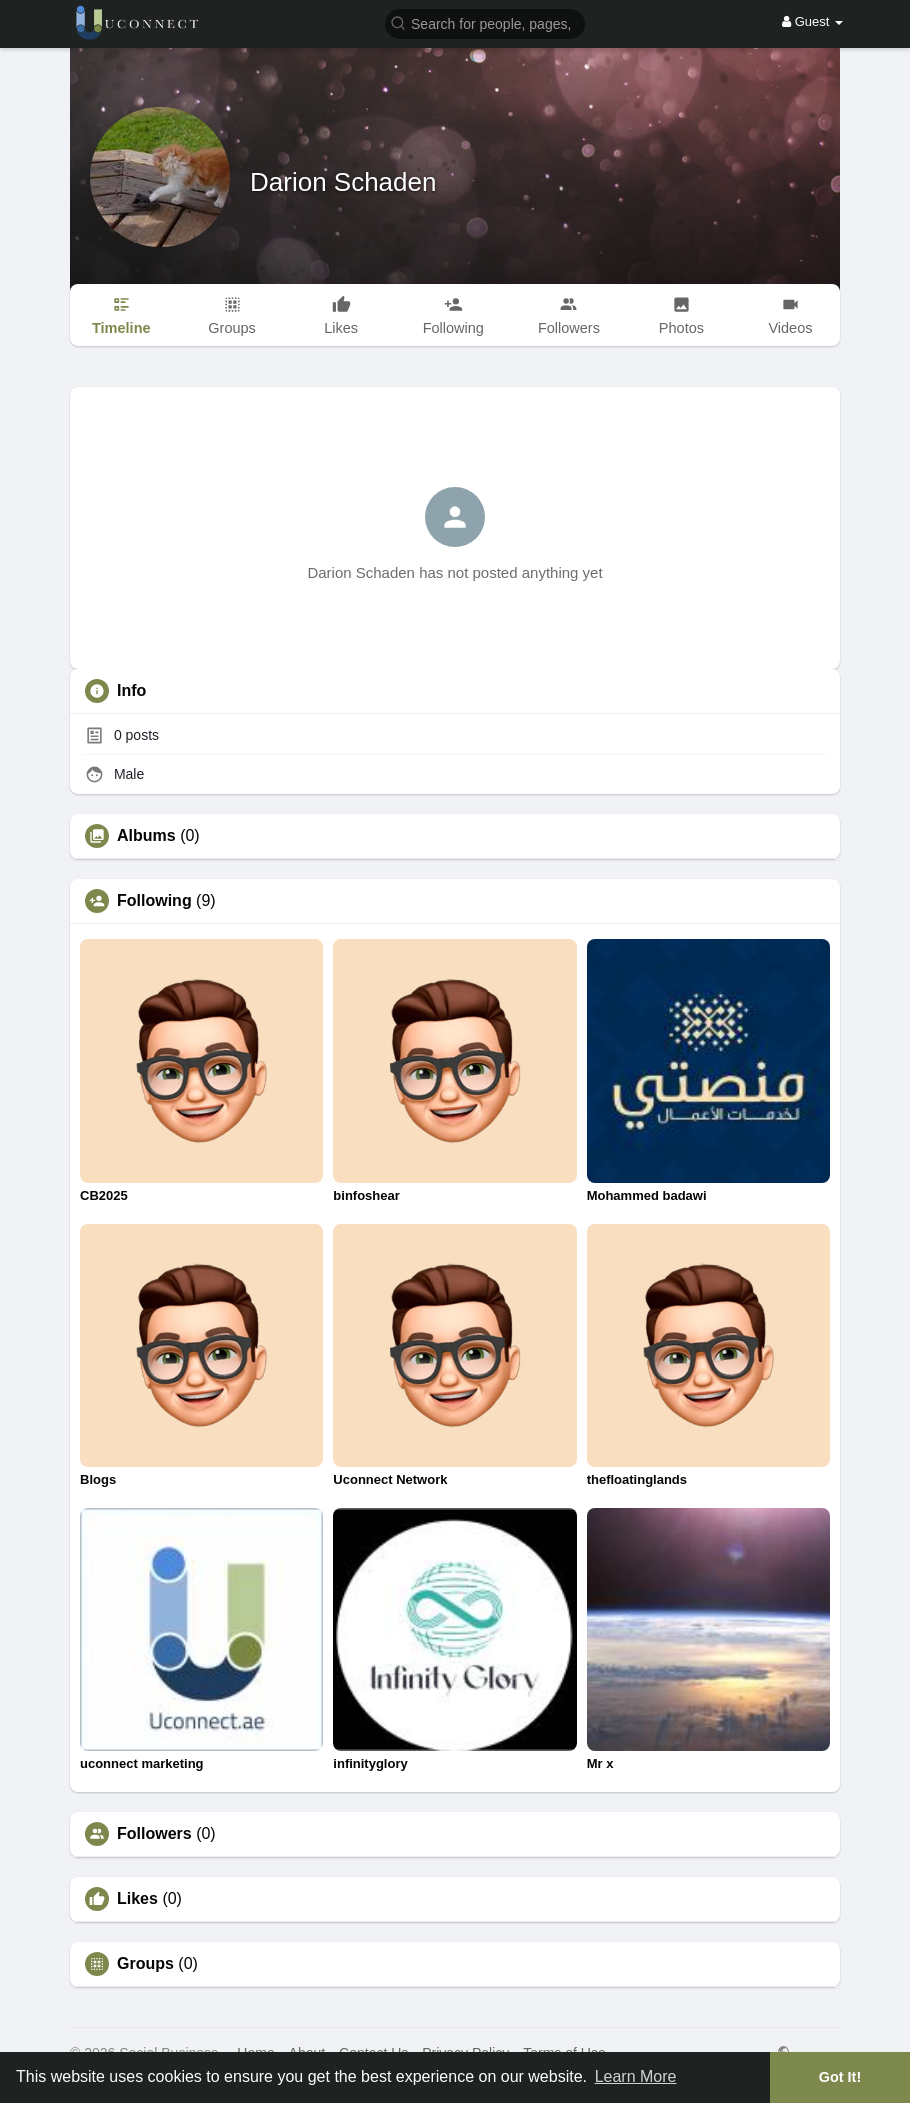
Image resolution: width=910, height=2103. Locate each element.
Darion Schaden (343, 182)
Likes (137, 1899)
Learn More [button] (636, 2076)
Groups (145, 1964)
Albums (146, 836)
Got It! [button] (840, 2077)
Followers (154, 1834)
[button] (485, 22)
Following (154, 901)
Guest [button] (812, 21)
